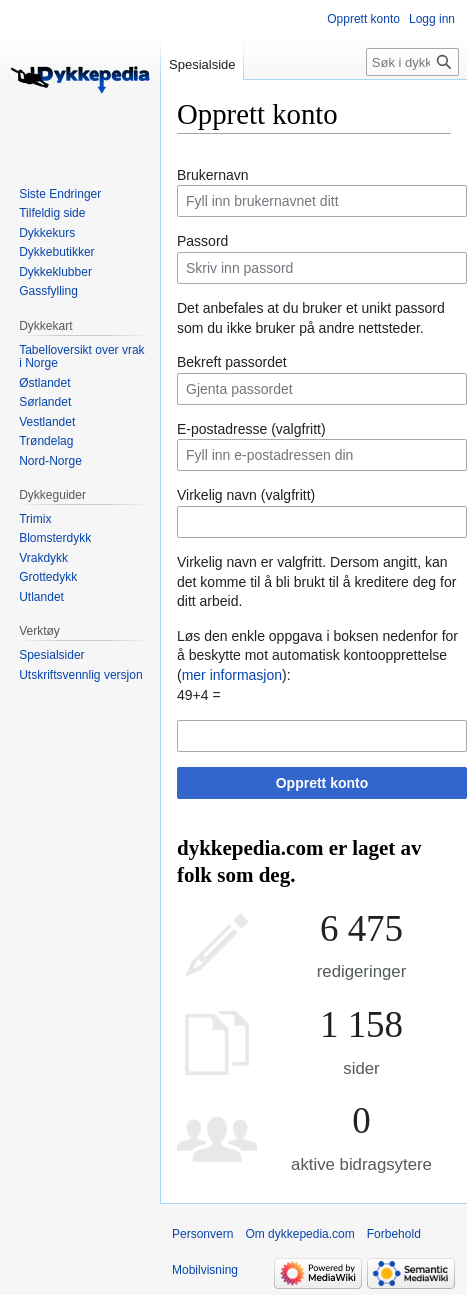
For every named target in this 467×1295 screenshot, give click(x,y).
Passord (202, 241)
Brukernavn (213, 175)
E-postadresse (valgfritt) (251, 429)
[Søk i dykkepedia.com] (412, 62)
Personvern (202, 1234)
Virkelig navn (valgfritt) (246, 495)
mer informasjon (232, 675)
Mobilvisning (205, 1270)
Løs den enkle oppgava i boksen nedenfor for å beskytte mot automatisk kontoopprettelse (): (317, 655)
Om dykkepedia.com (299, 1234)
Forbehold (394, 1234)
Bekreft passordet (232, 362)
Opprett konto (322, 783)
